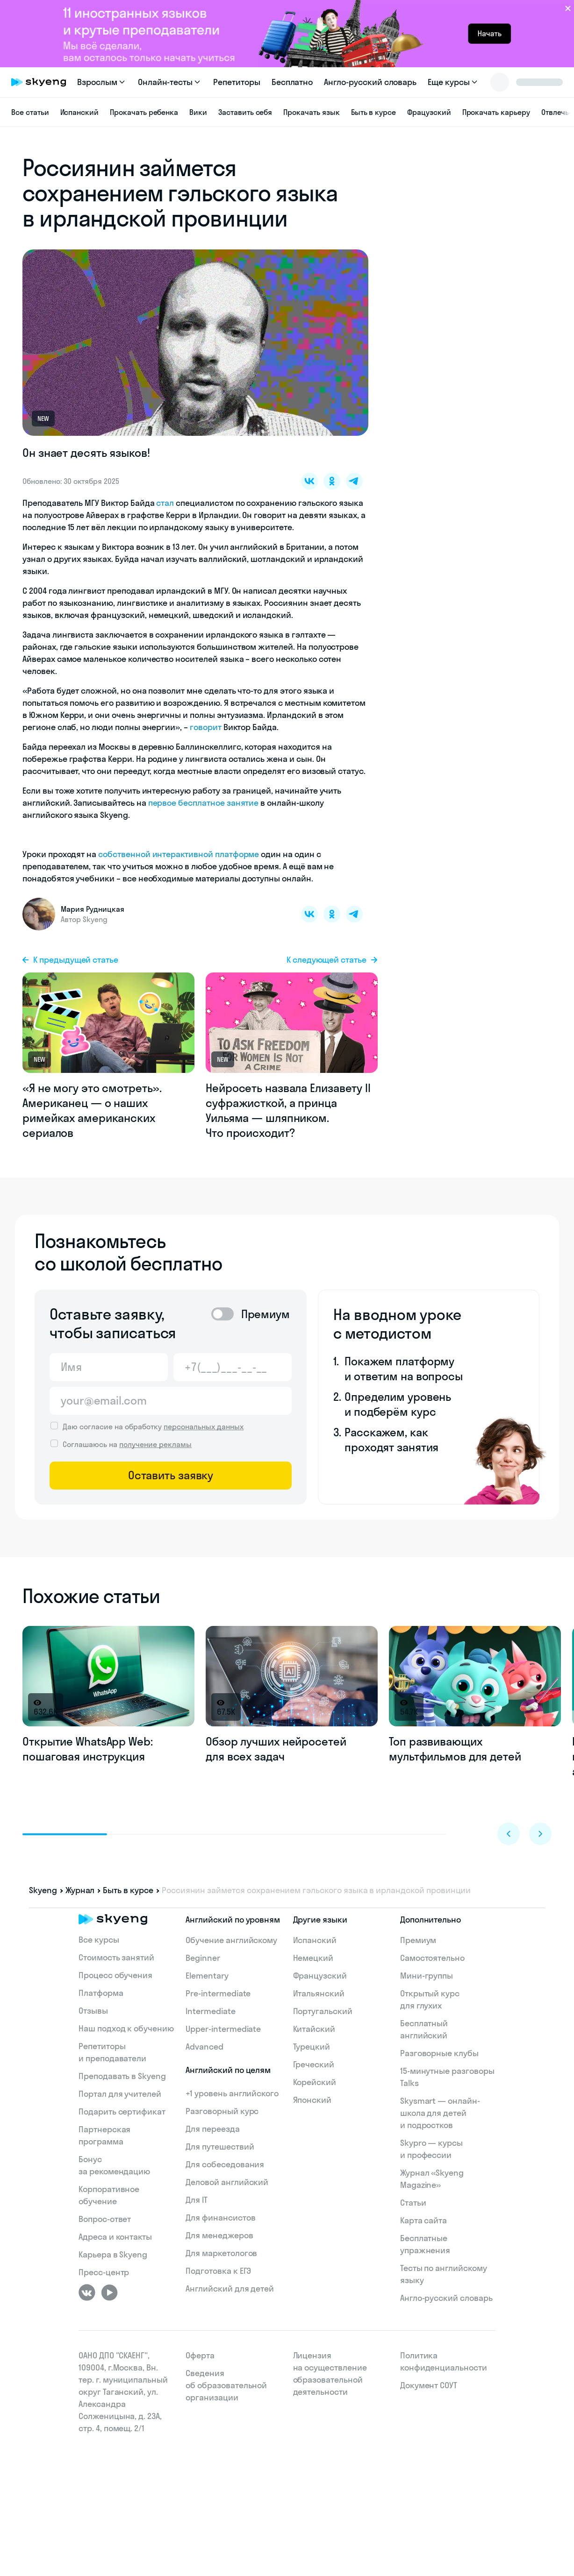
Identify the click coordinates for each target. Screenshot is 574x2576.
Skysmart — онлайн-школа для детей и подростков (440, 2112)
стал (165, 502)
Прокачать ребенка (144, 112)
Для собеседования (225, 2164)
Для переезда (212, 2128)
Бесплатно (292, 82)
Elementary (207, 1975)
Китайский (314, 2028)
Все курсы (99, 1939)
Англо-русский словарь (370, 82)
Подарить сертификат (122, 2111)
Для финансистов (220, 2217)
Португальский (322, 2011)
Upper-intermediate (223, 2028)
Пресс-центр (104, 2272)
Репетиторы (236, 82)
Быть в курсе (373, 112)
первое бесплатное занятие (203, 802)
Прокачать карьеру (496, 112)
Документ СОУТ (428, 2385)
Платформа (101, 1992)
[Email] (171, 1401)
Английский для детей (230, 2288)
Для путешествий (220, 2146)
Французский (320, 1975)
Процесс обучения (115, 1975)
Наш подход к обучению (126, 2028)
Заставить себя (245, 112)
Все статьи (30, 112)
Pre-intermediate (218, 1993)
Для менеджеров (219, 2235)
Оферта (200, 2355)
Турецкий (311, 2046)
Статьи (413, 2202)
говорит (206, 727)
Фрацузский (429, 112)
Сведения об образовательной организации (226, 2385)
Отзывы (93, 2010)
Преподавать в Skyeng (122, 2076)
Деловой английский (227, 2182)
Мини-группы (426, 1975)
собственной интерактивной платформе (178, 854)
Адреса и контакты (115, 2236)
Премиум (418, 1940)
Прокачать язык (311, 112)
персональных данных (204, 1426)
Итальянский (318, 1993)
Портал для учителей (120, 2093)
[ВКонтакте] (87, 2292)
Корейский (315, 2082)
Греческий (314, 2064)
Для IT (197, 2199)
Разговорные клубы (439, 2053)
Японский (312, 2099)
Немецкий (313, 1957)
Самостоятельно (432, 1957)
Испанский (79, 112)
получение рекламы (155, 1444)
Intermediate (210, 2011)
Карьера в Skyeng (113, 2254)
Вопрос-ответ (105, 2219)
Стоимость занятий (116, 1957)
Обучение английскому (231, 1940)
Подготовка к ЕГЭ (218, 2270)
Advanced (204, 2046)
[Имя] (109, 1367)
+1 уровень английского (232, 2093)
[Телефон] (232, 1367)
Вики (198, 112)
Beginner (203, 1957)
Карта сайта (423, 2220)
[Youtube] (109, 2292)
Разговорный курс (222, 2111)
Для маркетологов (221, 2253)
